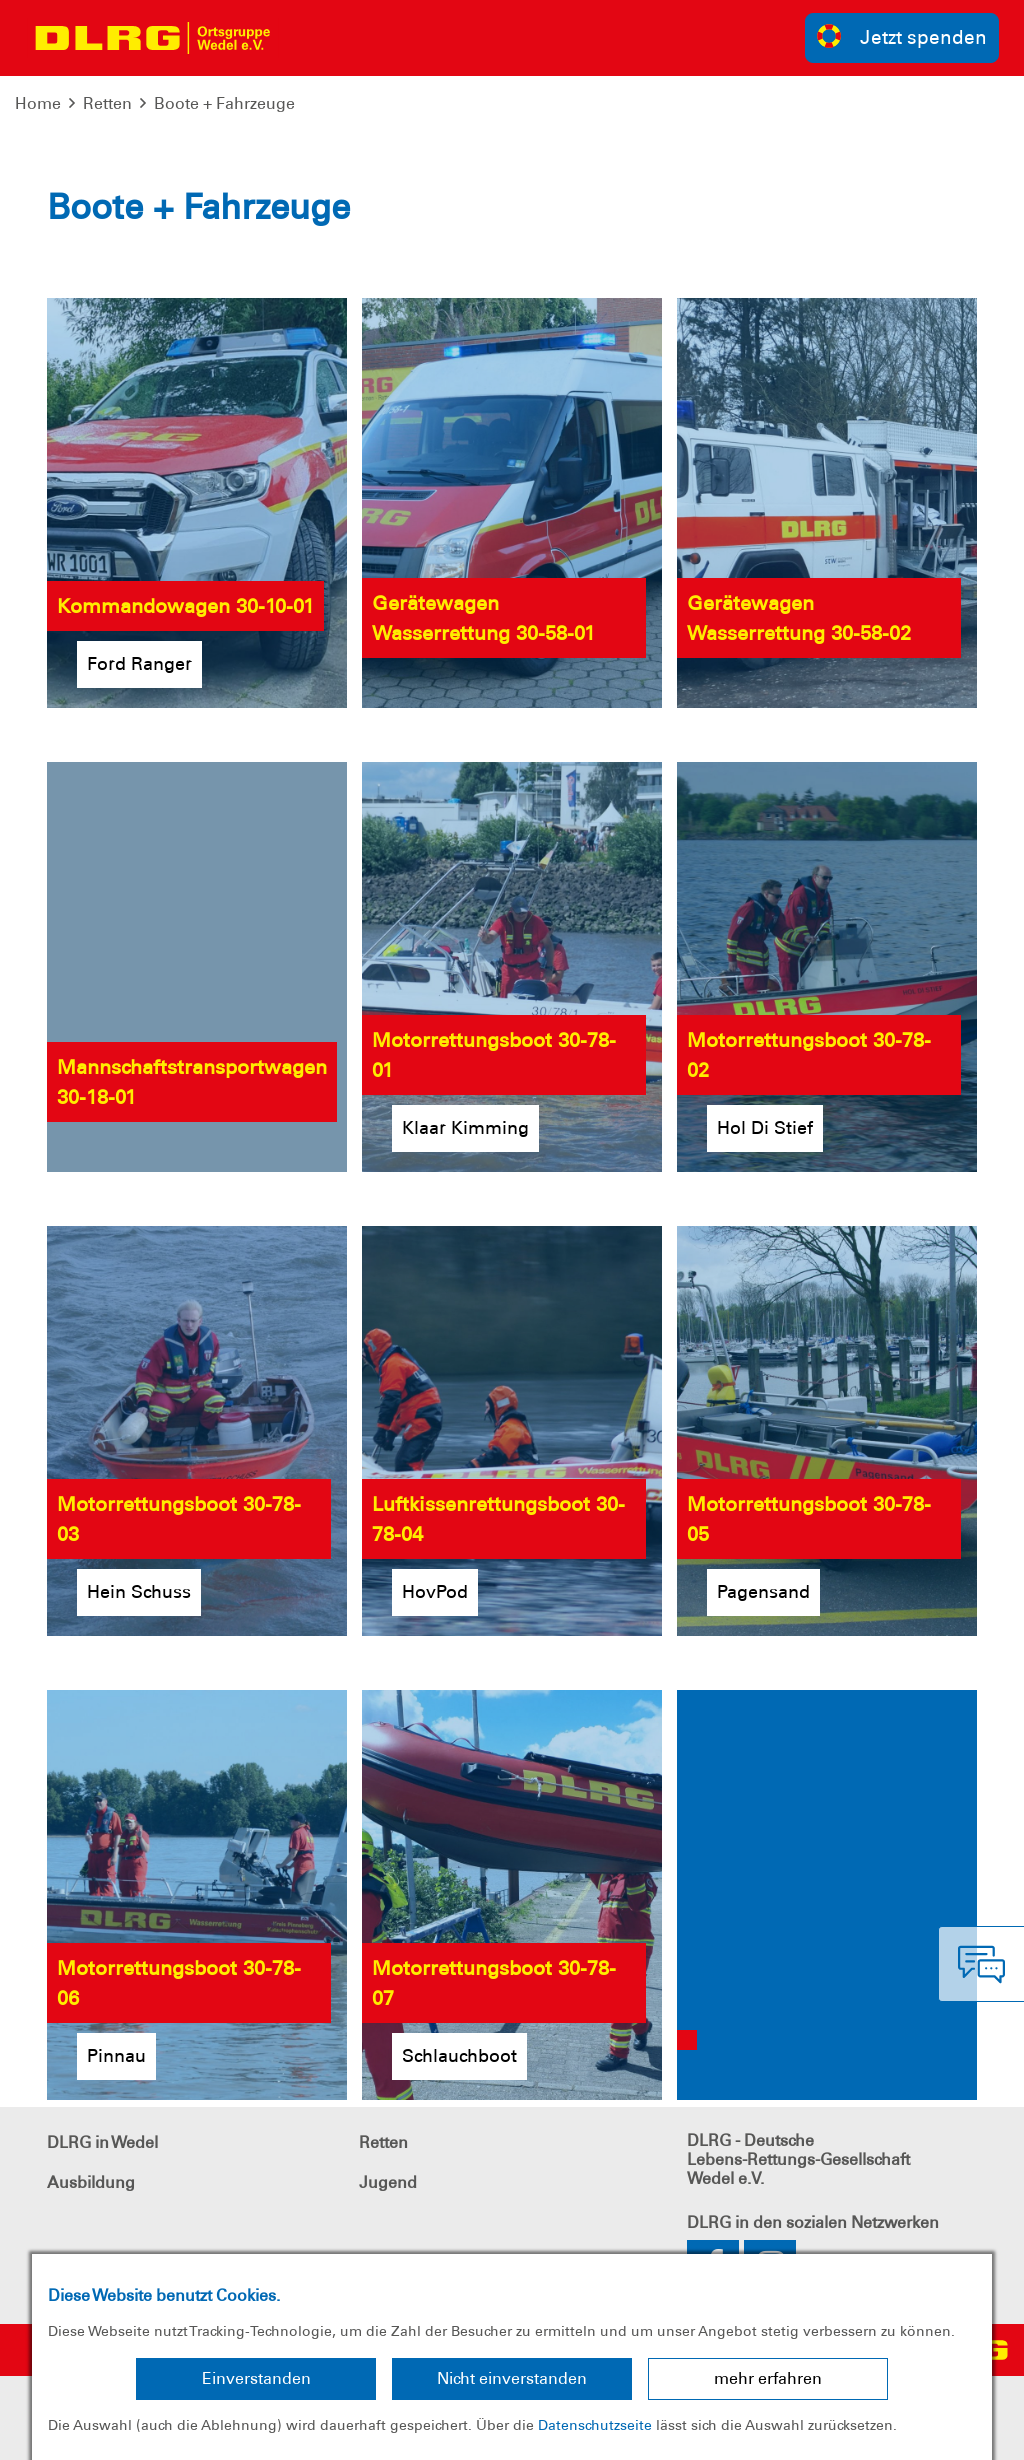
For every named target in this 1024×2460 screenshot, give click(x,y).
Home (38, 103)
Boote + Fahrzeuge (224, 103)
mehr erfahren (768, 2378)
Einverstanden (256, 2378)
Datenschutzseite (595, 2425)
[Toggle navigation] (306, 38)
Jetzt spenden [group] (902, 36)
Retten (107, 103)
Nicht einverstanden (512, 2378)
